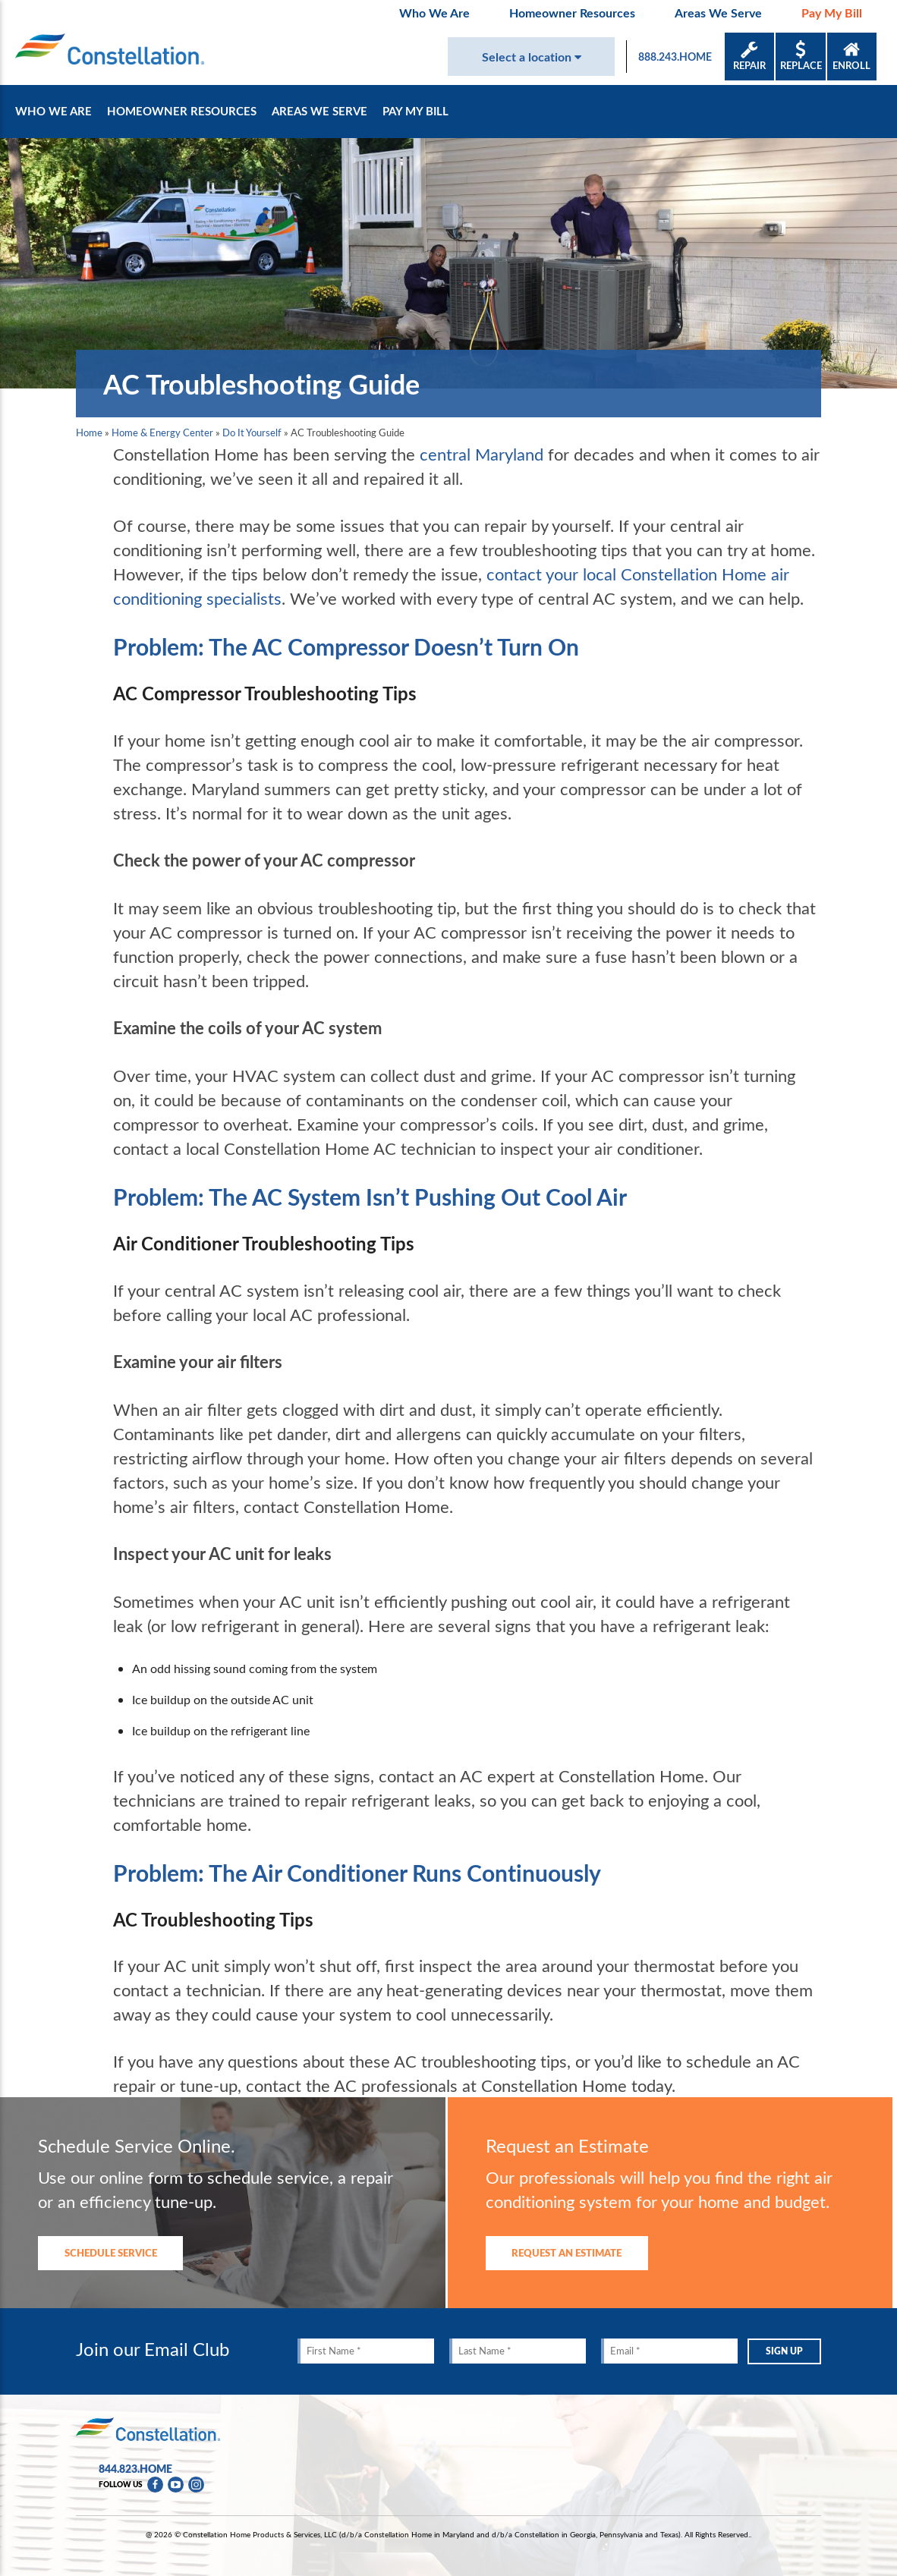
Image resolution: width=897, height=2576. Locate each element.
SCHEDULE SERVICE (111, 2252)
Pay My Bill (831, 12)
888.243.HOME (675, 56)
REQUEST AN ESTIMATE (566, 2252)
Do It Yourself (252, 432)
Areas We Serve (718, 12)
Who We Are (434, 12)
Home (89, 432)
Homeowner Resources (572, 12)
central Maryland (481, 453)
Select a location (531, 56)
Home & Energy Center (162, 432)
